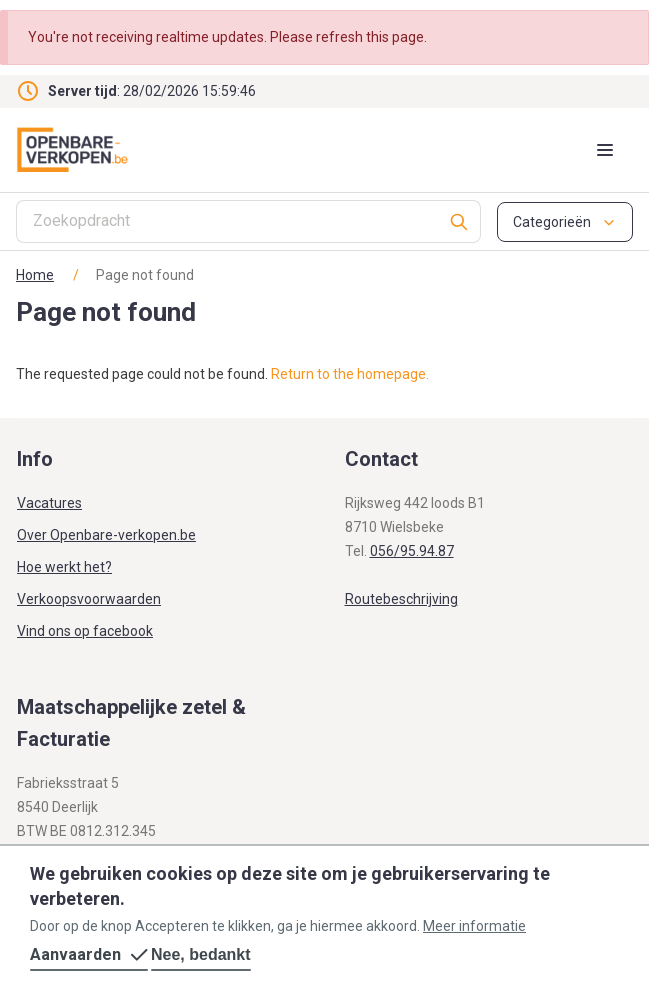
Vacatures (49, 503)
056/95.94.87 (412, 551)
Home (35, 275)
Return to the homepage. (350, 374)
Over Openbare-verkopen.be (106, 535)
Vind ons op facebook (85, 631)
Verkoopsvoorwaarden (89, 599)
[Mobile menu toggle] (605, 150)
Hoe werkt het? (64, 567)
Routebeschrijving (401, 599)
